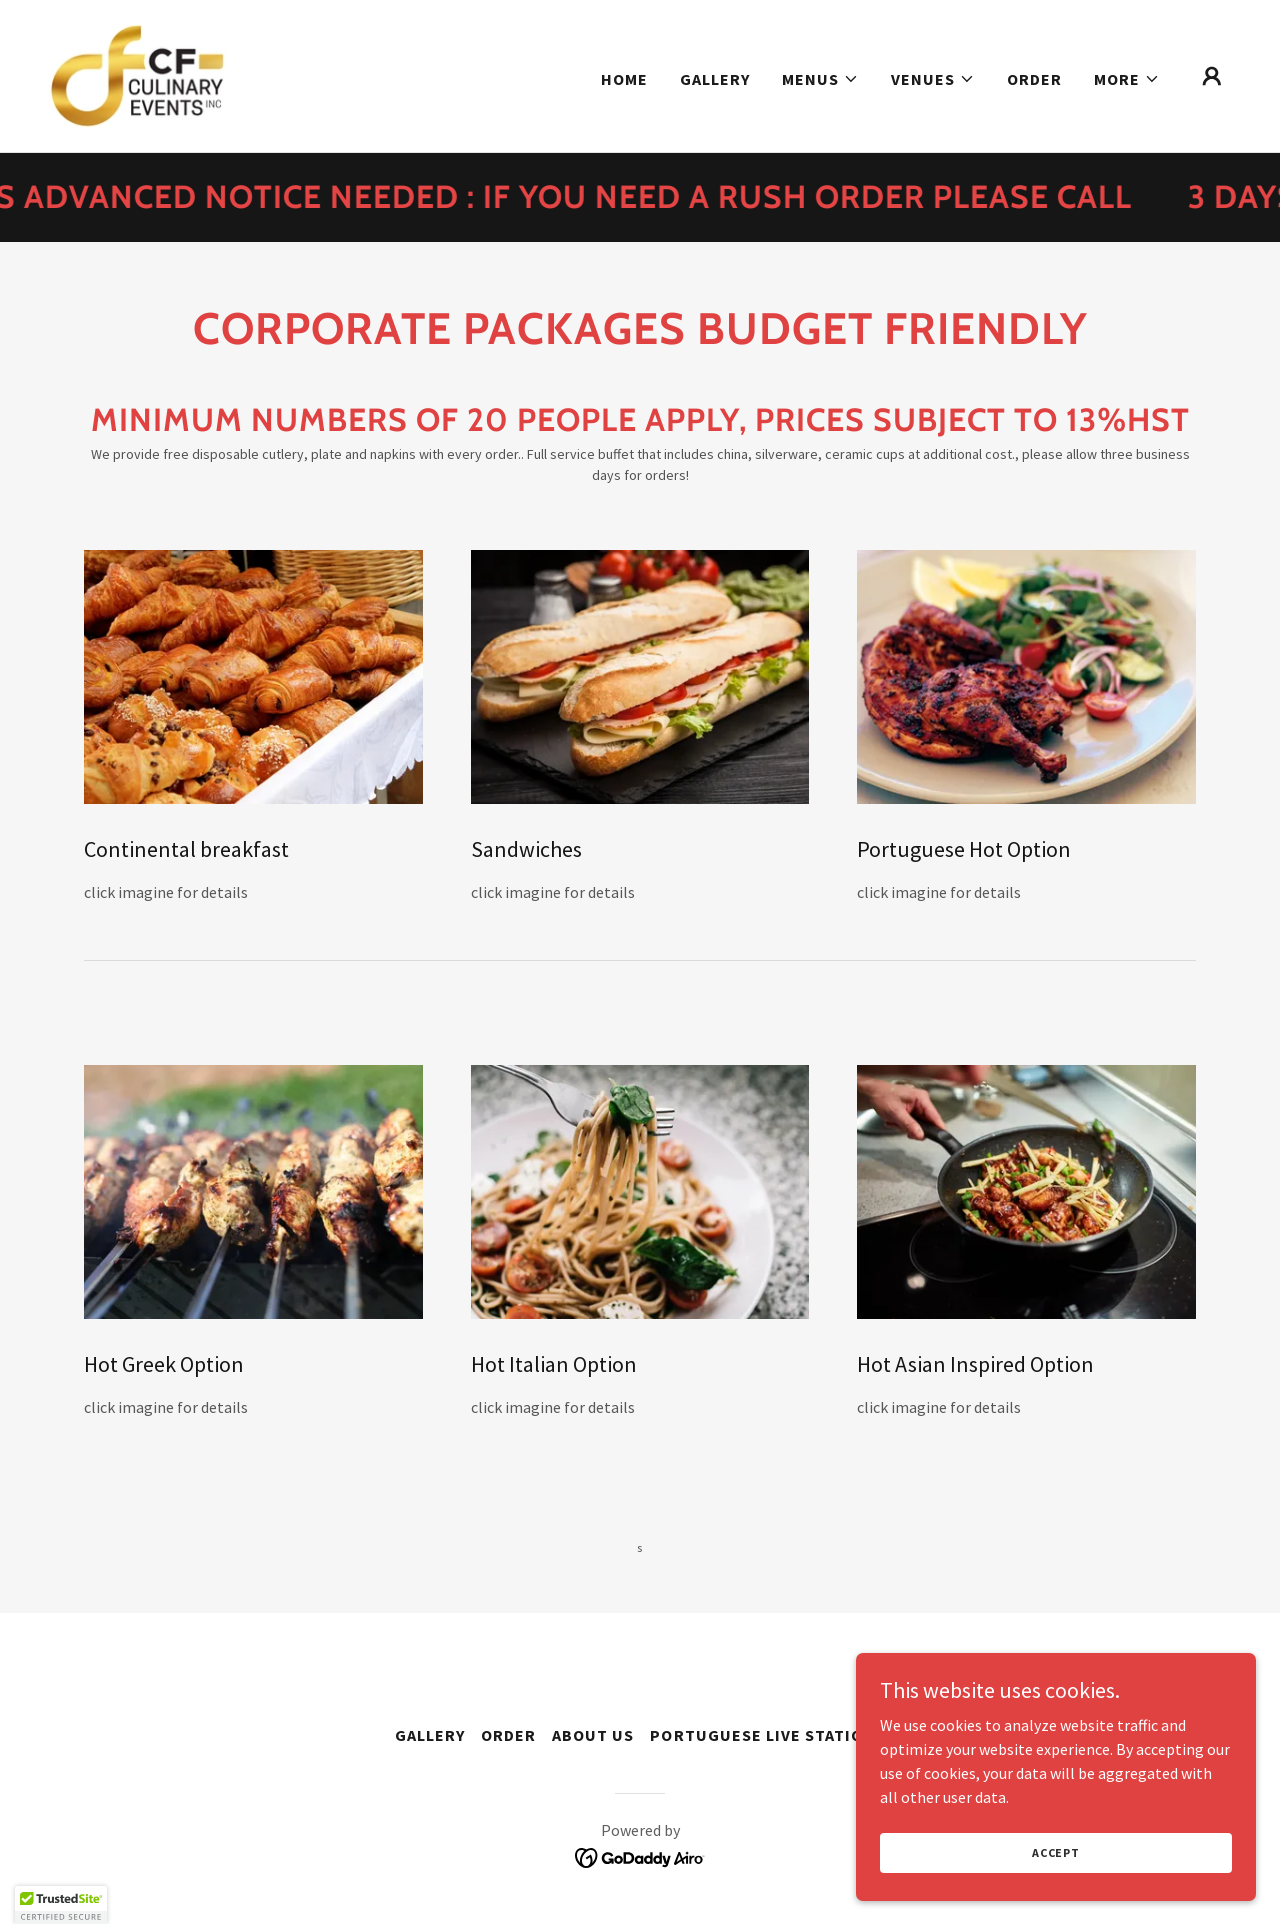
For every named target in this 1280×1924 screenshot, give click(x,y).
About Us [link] (593, 1735)
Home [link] (624, 79)
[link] (137, 74)
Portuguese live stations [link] (767, 1735)
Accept (1056, 1852)
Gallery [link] (715, 79)
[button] (820, 79)
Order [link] (1034, 79)
